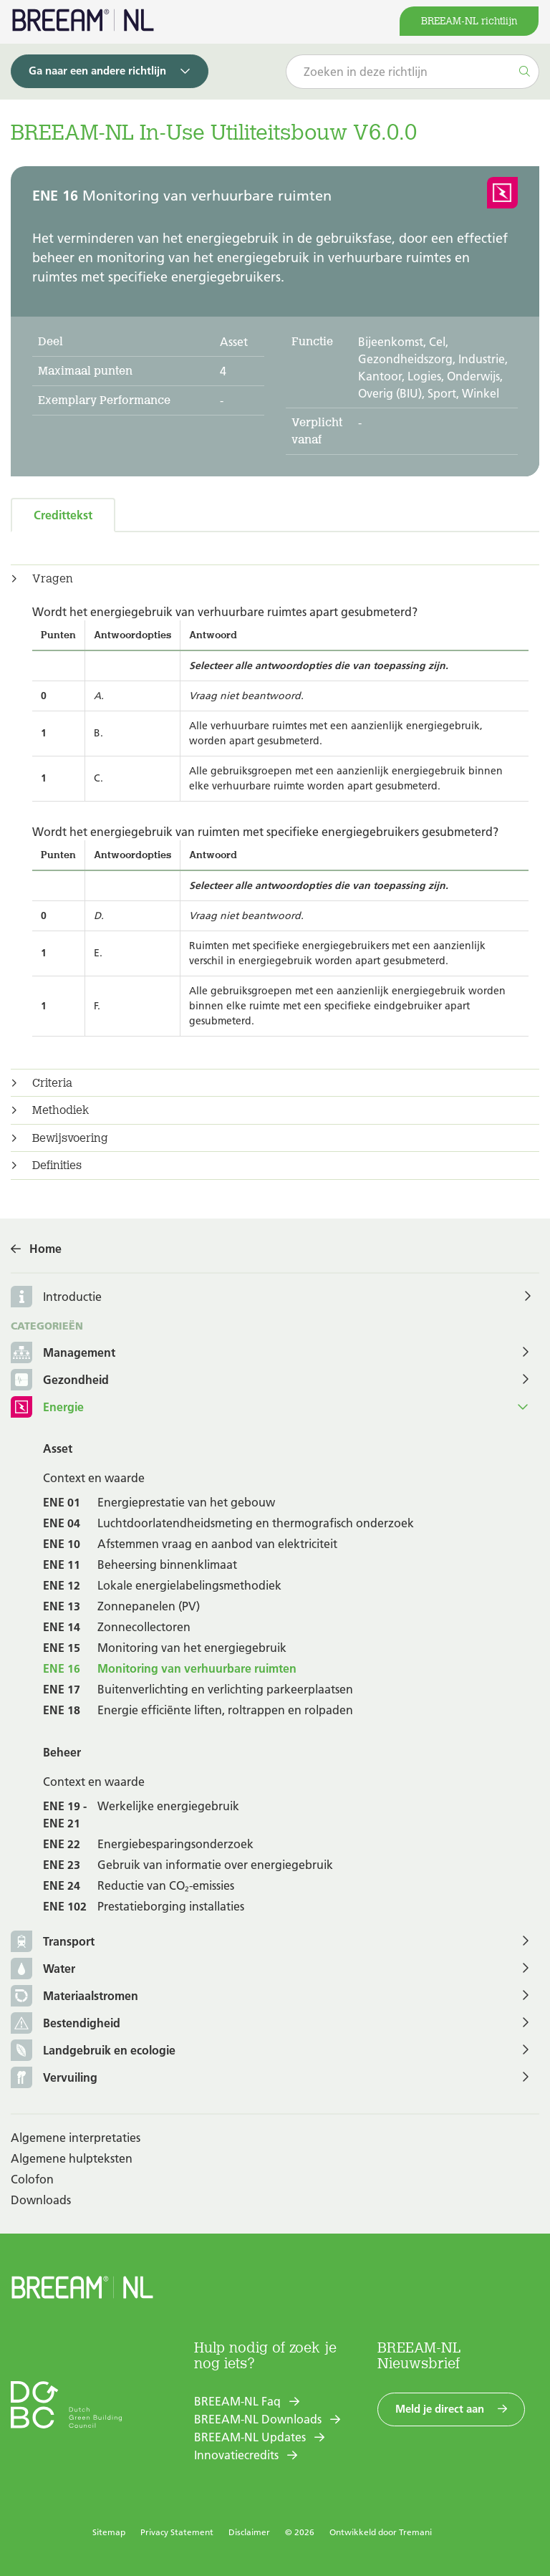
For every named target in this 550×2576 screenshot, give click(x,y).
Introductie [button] (72, 1296)
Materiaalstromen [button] (74, 1997)
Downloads (41, 2200)
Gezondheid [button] (60, 1380)
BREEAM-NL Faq (237, 2401)
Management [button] (63, 1353)
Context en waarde (94, 1478)
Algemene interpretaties (75, 2137)
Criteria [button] (52, 1083)
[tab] (275, 578)
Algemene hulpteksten (71, 2158)
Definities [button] (57, 1165)
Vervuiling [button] (54, 2078)
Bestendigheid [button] (65, 2024)
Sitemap (108, 2532)
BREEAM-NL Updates (250, 2437)
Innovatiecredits (236, 2455)
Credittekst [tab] (63, 515)
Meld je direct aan (439, 2409)
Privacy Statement (176, 2532)
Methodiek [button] (60, 1110)
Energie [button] (47, 1408)
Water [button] (43, 1969)
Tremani (415, 2532)
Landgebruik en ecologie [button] (93, 2051)
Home (45, 1248)
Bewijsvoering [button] (70, 1138)
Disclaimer (249, 2532)
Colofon (32, 2179)
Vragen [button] (52, 578)
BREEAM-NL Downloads (258, 2419)
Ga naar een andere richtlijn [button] (97, 70)
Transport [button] (53, 1942)
